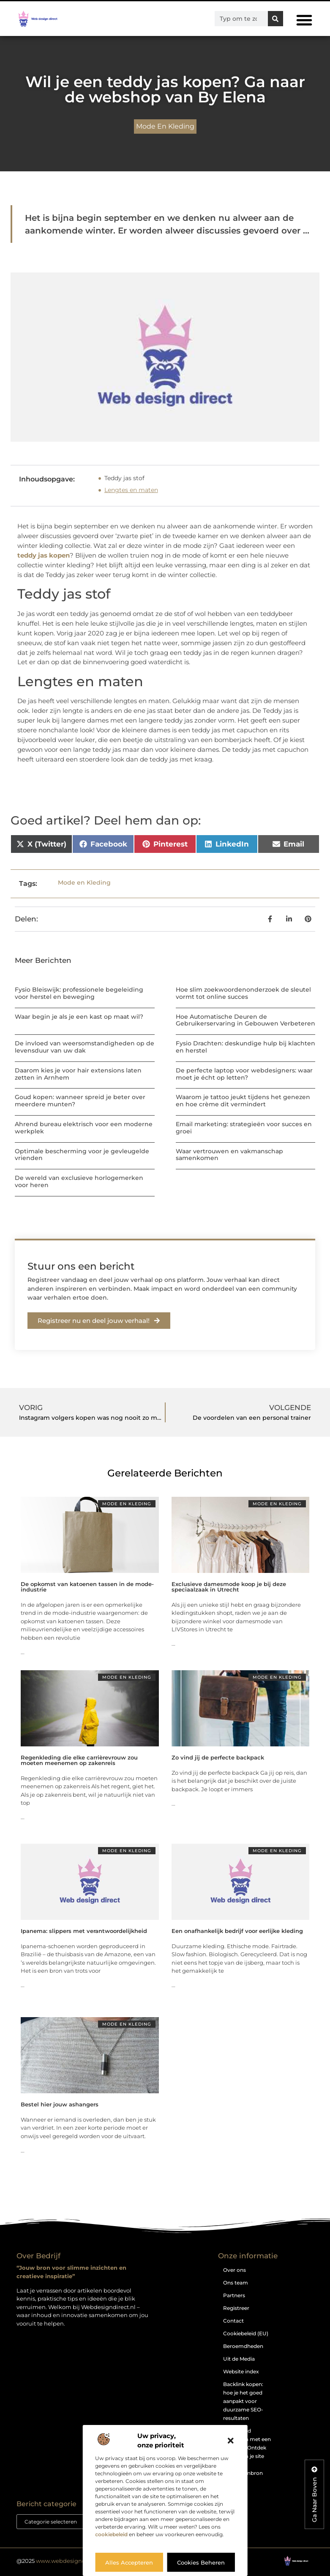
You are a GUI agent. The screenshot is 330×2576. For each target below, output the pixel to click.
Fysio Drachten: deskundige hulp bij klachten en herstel (245, 1046)
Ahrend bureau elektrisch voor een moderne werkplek (84, 1127)
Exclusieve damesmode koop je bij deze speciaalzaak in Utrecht (229, 1587)
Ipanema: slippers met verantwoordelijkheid (84, 1930)
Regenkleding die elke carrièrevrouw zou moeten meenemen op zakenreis (79, 1760)
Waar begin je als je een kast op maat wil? (79, 1016)
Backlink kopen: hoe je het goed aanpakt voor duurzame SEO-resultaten (243, 2401)
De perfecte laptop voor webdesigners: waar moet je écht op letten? (244, 1074)
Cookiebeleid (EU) (245, 2333)
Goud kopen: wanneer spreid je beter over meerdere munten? (80, 1100)
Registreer (236, 2308)
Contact (233, 2321)
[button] (230, 2440)
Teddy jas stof (124, 478)
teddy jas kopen (43, 555)
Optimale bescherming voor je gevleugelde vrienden (82, 1154)
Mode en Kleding (165, 126)
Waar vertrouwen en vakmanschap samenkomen (229, 1154)
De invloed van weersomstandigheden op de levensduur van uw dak (84, 1046)
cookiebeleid (111, 2534)
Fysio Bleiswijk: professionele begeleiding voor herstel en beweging (79, 993)
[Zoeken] (275, 18)
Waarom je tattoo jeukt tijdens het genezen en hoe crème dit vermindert (243, 1100)
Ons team (235, 2282)
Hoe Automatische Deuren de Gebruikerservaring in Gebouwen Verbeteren (245, 1020)
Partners (234, 2295)
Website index (241, 2371)
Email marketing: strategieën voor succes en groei (244, 1127)
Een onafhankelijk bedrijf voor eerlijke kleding (237, 1930)
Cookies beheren (201, 2562)
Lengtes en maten (131, 490)
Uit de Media (239, 2359)
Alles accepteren (129, 2562)
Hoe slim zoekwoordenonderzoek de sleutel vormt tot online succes (243, 993)
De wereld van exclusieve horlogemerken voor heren (79, 1181)
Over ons (234, 2270)
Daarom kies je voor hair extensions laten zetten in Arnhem (78, 1074)
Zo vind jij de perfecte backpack (218, 1757)
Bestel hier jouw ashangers (59, 2104)
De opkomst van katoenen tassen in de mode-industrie (87, 1587)
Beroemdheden (243, 2346)
